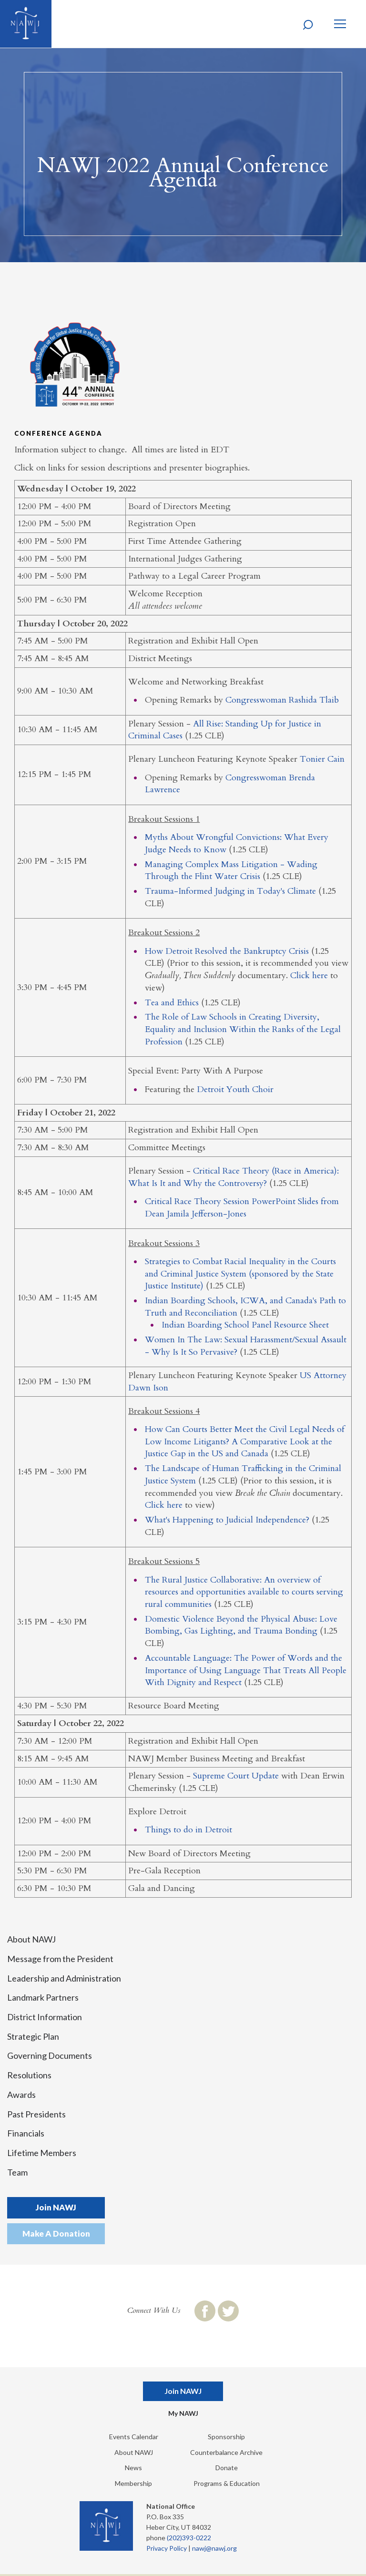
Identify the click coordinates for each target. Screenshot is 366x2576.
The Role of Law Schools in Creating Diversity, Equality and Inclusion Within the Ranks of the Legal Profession (243, 1029)
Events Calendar (133, 2437)
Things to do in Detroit (188, 1830)
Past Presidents (36, 2114)
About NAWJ (31, 1939)
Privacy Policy (166, 2548)
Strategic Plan (33, 2036)
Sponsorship (226, 2437)
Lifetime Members (41, 2152)
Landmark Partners (43, 1997)
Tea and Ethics (172, 1003)
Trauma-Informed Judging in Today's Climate (230, 891)
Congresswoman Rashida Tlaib (282, 700)
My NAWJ (183, 2413)
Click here (309, 975)
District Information (44, 2017)
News (133, 2468)
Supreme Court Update (236, 1776)
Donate (226, 2468)
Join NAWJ (56, 2207)
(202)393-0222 (189, 2538)
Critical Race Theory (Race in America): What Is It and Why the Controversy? (233, 1177)
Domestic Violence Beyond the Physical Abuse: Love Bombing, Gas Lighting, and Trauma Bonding (241, 1625)
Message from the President (60, 1958)
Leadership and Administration (64, 1978)
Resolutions (29, 2075)
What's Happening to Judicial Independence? (227, 1520)
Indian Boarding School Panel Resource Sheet (245, 1325)
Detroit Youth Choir (235, 1089)
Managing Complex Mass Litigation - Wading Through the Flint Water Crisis (231, 871)
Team (17, 2172)
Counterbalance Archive (226, 2452)
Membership (133, 2483)
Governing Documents (49, 2055)
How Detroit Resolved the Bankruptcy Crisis (227, 951)
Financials (25, 2133)
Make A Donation (56, 2233)
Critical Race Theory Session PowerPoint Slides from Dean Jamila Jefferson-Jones (242, 1208)
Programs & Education (226, 2483)
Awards (21, 2094)
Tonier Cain (322, 759)
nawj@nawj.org (214, 2548)
